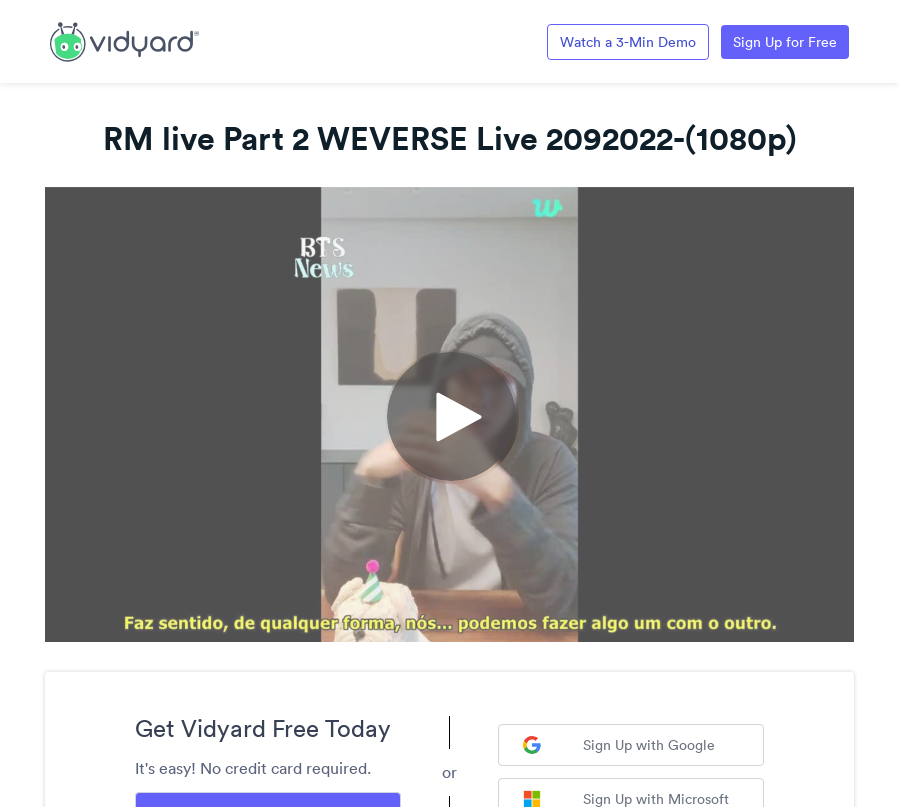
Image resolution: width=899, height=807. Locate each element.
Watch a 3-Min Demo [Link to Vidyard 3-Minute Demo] (628, 42)
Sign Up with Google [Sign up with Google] (619, 745)
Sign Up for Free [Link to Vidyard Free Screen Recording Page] (785, 42)
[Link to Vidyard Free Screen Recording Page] (124, 40)
